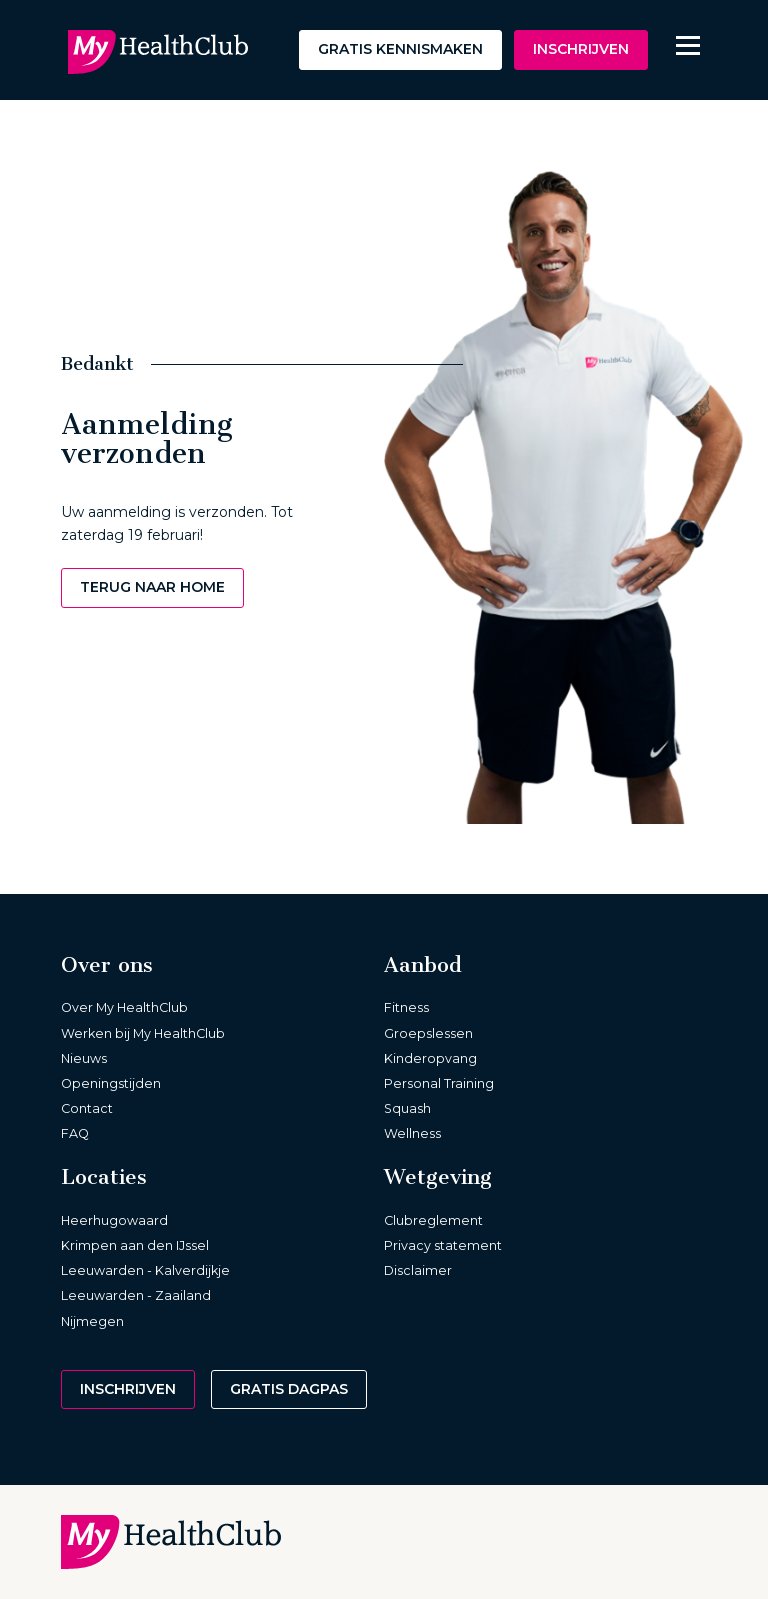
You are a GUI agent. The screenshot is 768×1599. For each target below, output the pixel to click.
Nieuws (84, 1058)
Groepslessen (428, 1033)
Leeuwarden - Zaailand (136, 1295)
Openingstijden (111, 1083)
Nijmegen (92, 1321)
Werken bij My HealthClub (143, 1033)
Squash (407, 1108)
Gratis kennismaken (400, 49)
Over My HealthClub (124, 1007)
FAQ (75, 1133)
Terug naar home (152, 587)
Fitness (406, 1007)
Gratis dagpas (289, 1389)
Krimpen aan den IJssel (135, 1245)
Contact (87, 1108)
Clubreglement (433, 1220)
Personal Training (439, 1083)
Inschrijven (581, 49)
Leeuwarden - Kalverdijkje (145, 1270)
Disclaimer (418, 1270)
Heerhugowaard (114, 1220)
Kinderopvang (430, 1058)
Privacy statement (443, 1245)
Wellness (412, 1133)
